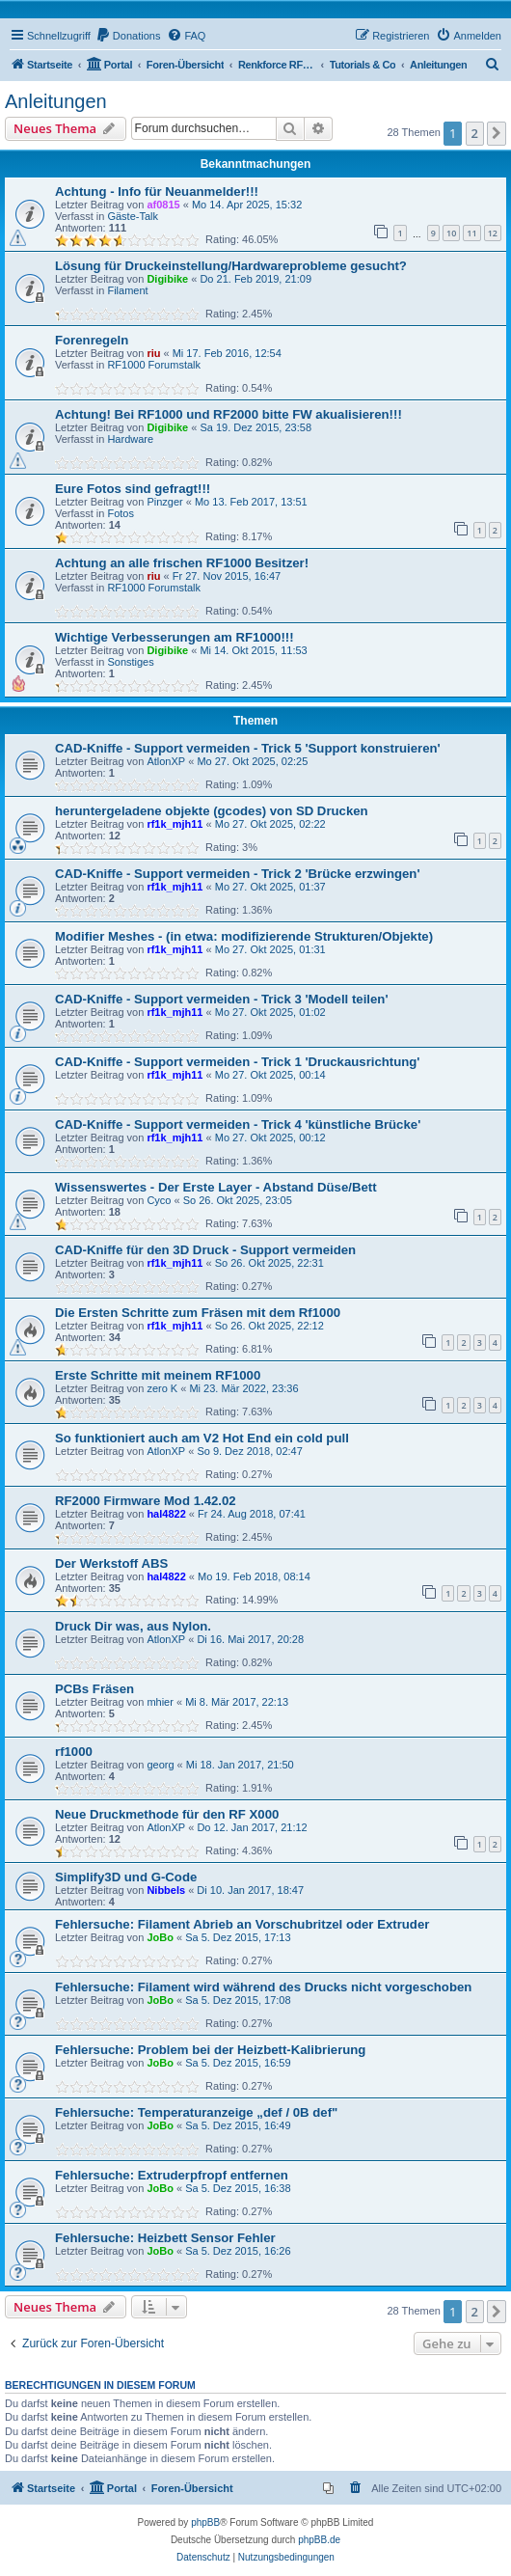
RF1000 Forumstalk (154, 364)
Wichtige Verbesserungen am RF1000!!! (174, 637)
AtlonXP (166, 761)
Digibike (167, 279)
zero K (162, 1388)
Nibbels (166, 1890)
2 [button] (474, 133)
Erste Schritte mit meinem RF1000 (157, 1375)
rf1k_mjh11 (174, 824)
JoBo (160, 1937)
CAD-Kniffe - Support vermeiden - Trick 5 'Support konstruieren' (248, 748)
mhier (160, 1702)
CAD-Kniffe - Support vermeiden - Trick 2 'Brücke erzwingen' (237, 873)
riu (153, 353)
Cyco (159, 1200)
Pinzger (164, 501)
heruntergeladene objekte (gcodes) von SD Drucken (211, 811)
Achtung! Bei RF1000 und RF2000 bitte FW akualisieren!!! (228, 414)
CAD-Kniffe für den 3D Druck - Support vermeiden (205, 1250)
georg (160, 1764)
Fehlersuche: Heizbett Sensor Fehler (165, 2238)
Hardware (130, 439)
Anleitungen (56, 101)
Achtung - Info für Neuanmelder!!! (156, 191)
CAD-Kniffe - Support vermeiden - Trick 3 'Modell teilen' (222, 999)
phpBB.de (319, 2540)
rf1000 (74, 1751)
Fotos (120, 513)
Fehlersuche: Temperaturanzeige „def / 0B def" (196, 2112)
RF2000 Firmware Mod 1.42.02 (145, 1501)
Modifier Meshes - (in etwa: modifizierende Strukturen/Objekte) (244, 936)
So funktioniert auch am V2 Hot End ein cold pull (202, 1438)
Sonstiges (130, 662)
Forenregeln (91, 340)
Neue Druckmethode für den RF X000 (167, 1814)
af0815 (163, 204)
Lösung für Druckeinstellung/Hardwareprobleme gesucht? (231, 266)
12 (493, 233)
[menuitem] (128, 35)
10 (451, 233)
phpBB (205, 2522)
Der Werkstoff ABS (111, 1563)
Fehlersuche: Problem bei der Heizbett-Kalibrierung (210, 2049)
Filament (127, 290)
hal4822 (166, 1514)
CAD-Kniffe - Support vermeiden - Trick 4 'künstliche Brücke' (237, 1124)
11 (471, 233)
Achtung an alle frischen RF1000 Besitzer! (182, 563)
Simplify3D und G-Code (126, 1877)
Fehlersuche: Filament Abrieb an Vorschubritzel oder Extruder (242, 1924)
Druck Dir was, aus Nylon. (133, 1626)
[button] (496, 133)
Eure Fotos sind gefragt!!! (132, 488)
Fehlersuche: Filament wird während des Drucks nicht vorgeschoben (263, 1987)
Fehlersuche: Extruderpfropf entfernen (171, 2175)
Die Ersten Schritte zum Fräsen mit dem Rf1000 (197, 1312)
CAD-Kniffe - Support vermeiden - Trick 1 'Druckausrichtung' (237, 1062)
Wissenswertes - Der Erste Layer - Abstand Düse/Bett (216, 1187)
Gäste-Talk (132, 216)
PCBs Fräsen (94, 1689)
